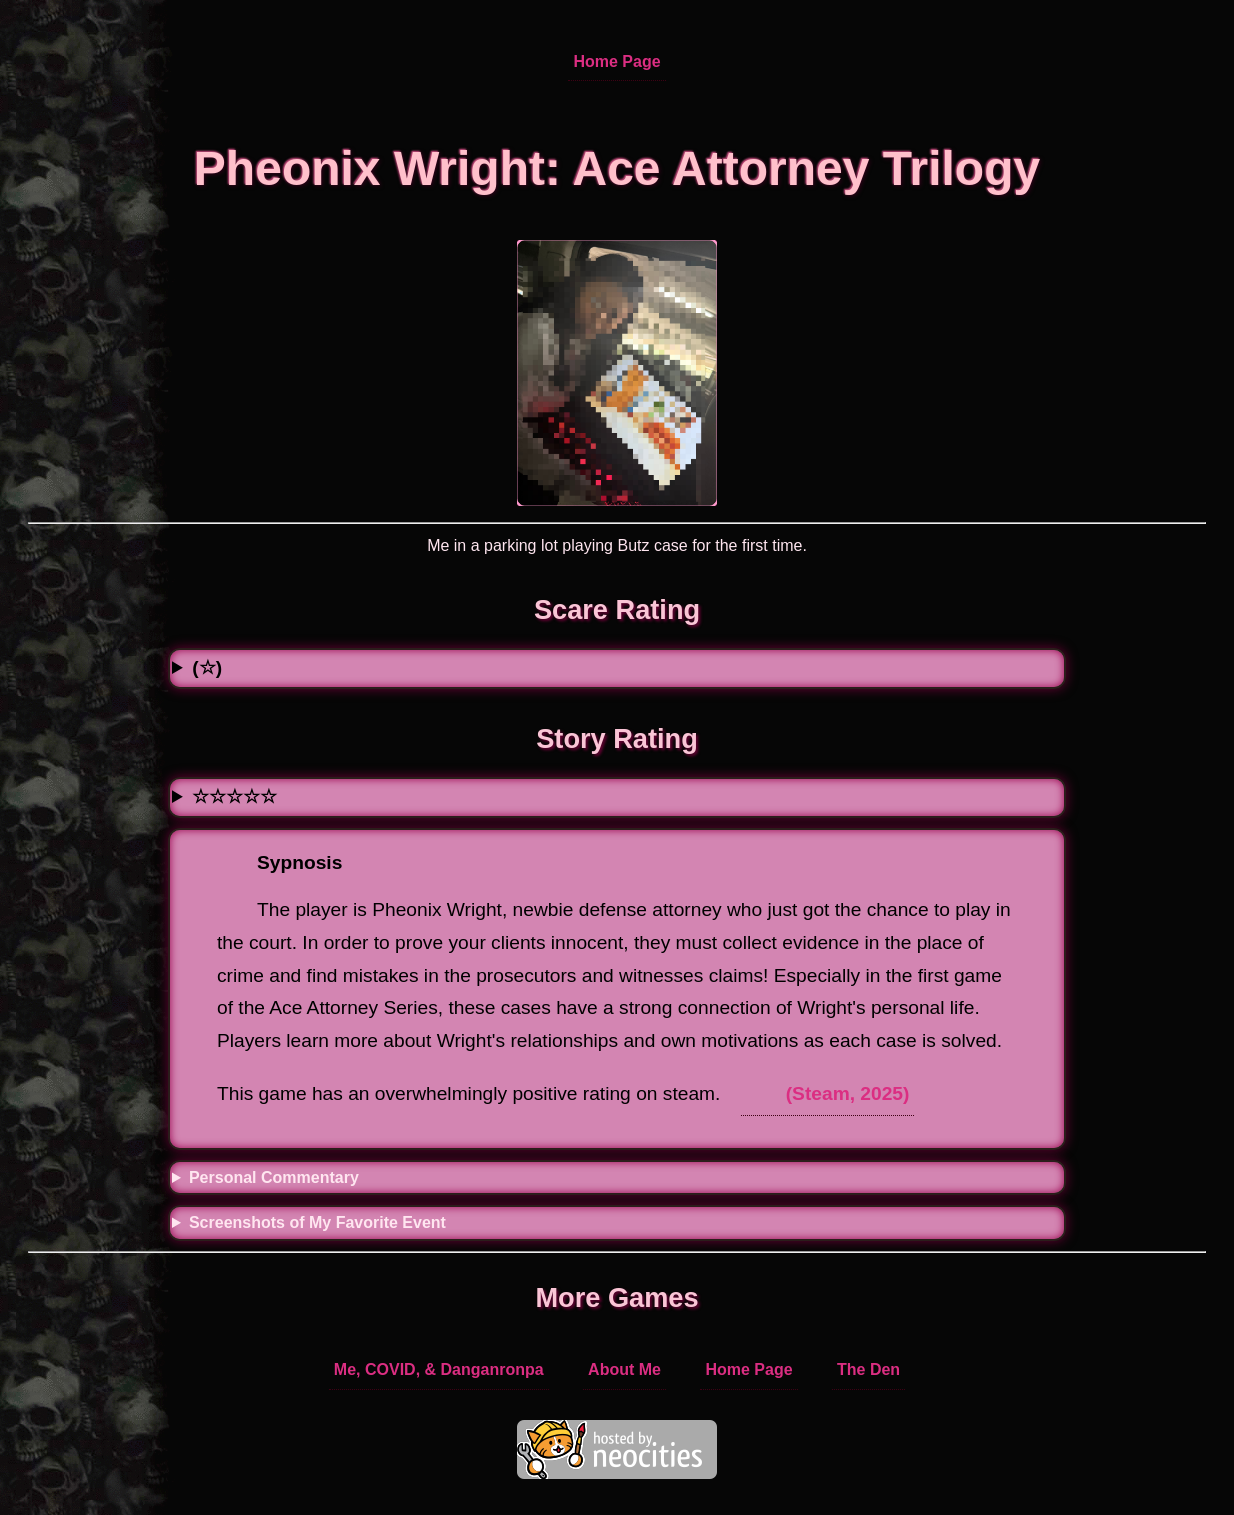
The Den (868, 1369)
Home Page (616, 61)
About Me (624, 1369)
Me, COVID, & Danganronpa (439, 1369)
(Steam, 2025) (848, 1093)
